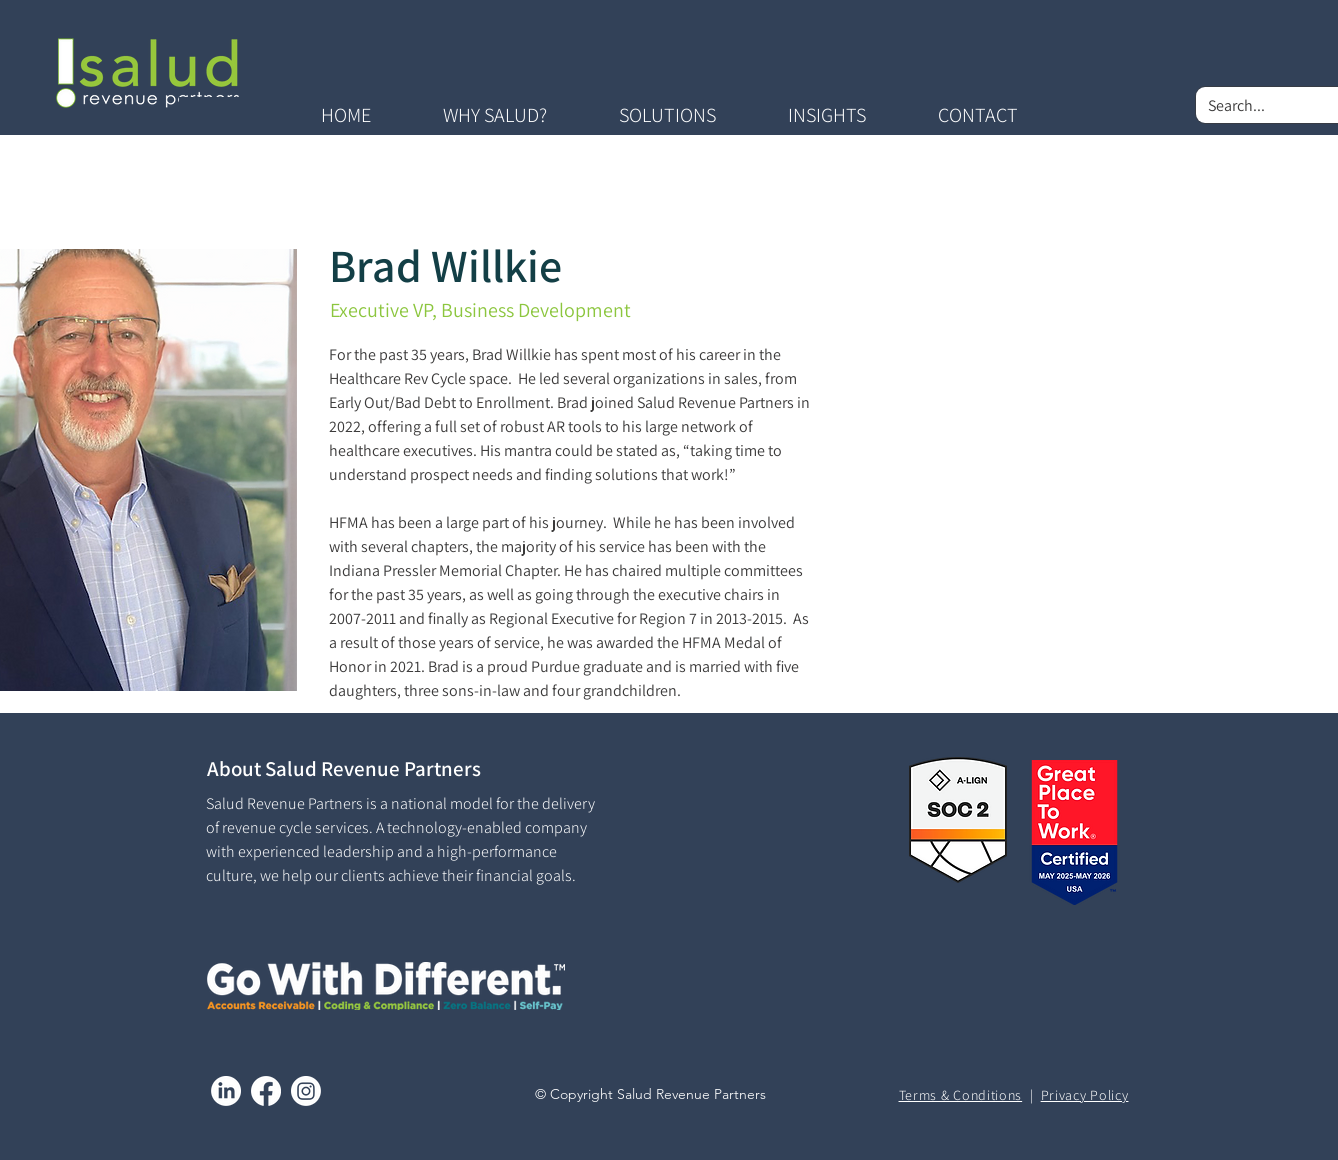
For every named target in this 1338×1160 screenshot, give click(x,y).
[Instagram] (306, 1091)
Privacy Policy (1085, 1095)
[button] (495, 115)
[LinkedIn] (226, 1091)
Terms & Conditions (961, 1095)
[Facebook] (266, 1091)
